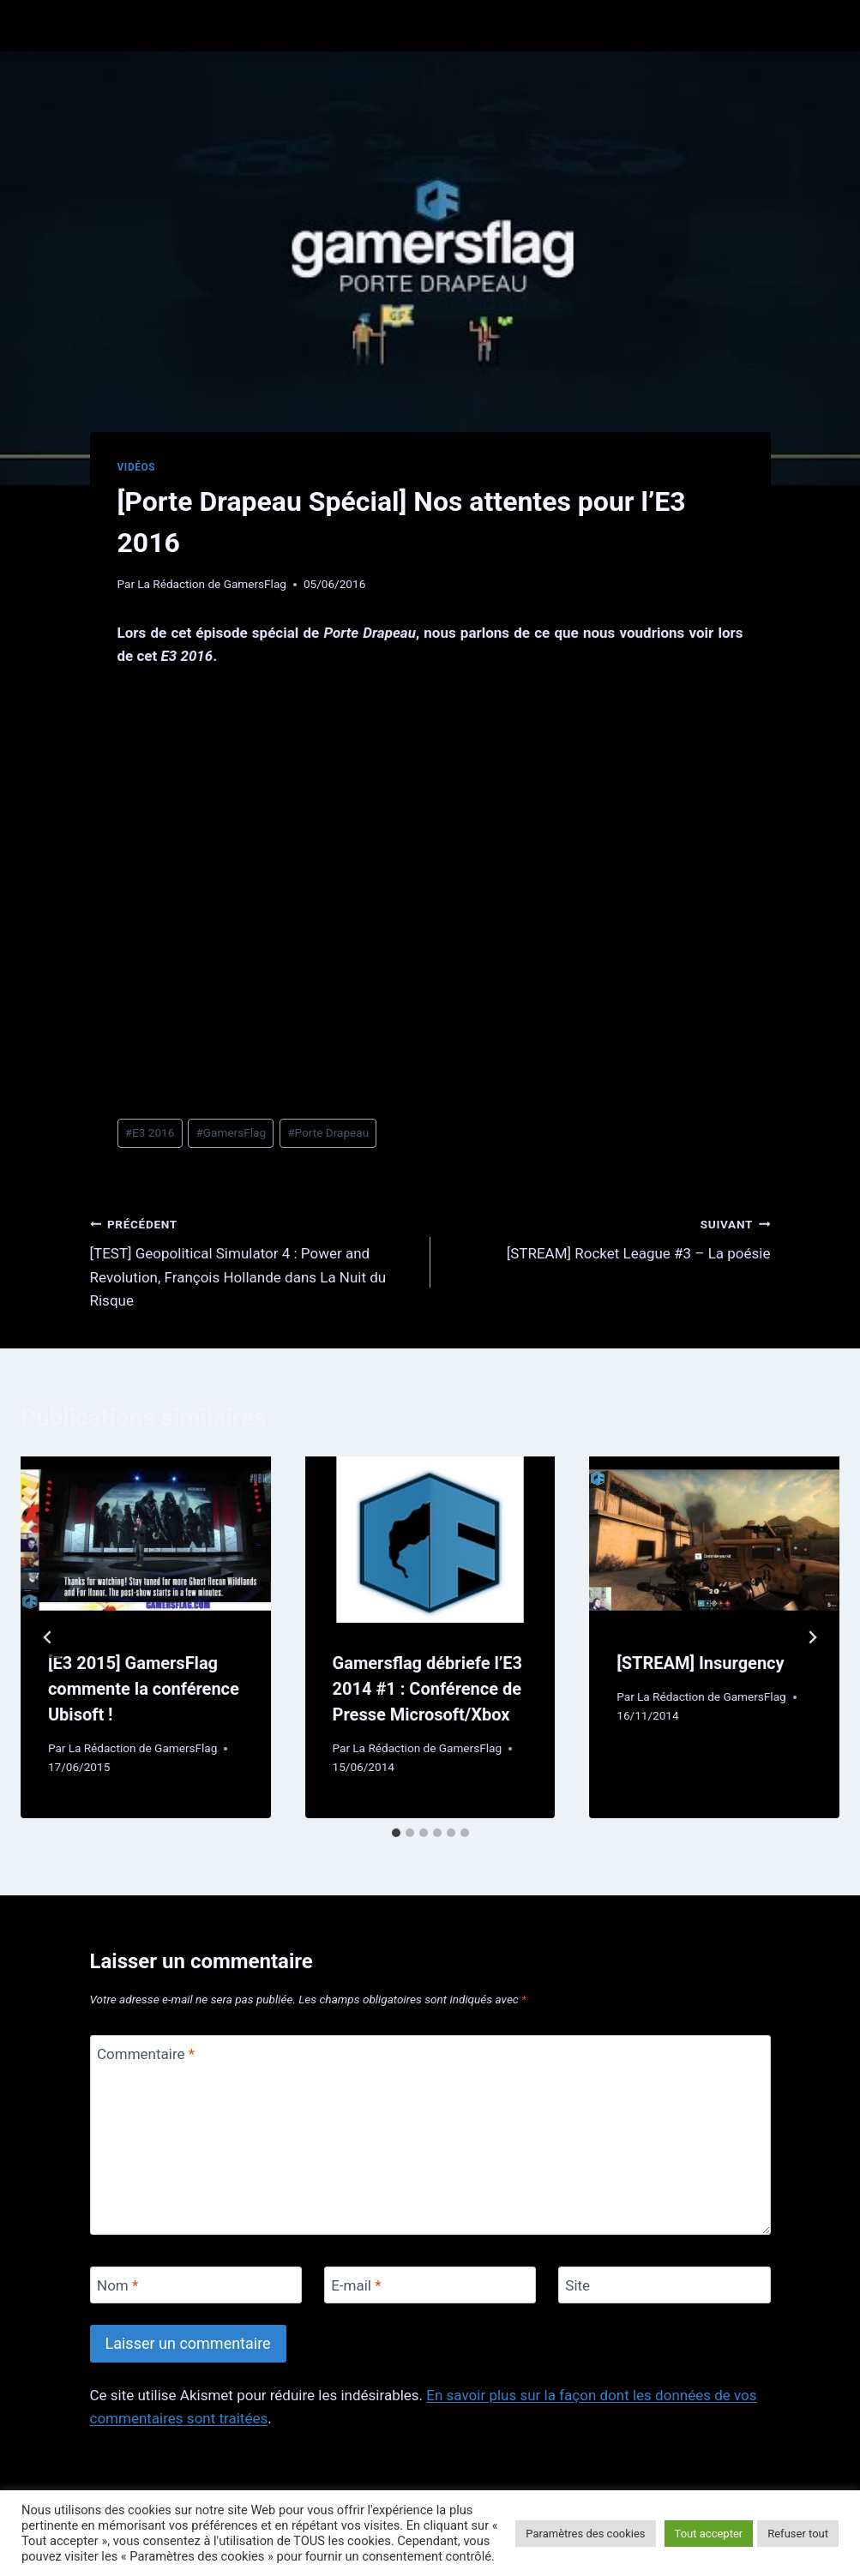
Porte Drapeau (328, 1132)
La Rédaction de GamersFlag (211, 584)
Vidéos (136, 467)
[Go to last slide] (48, 1637)
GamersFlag (230, 1132)
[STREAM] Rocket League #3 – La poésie (608, 1237)
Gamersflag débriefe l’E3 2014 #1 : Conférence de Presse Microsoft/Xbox (427, 1689)
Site (577, 2285)
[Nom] (196, 2285)
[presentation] (146, 1539)
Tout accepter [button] (709, 2533)
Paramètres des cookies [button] (585, 2533)
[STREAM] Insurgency (700, 1663)
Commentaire (146, 2054)
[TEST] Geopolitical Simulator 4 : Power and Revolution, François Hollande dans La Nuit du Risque (253, 1260)
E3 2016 (150, 1132)
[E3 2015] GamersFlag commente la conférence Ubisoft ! (143, 1689)
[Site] (664, 2285)
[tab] (396, 1832)
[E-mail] (430, 2285)
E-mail (356, 2285)
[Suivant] (812, 1637)
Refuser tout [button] (797, 2533)
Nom (117, 2285)
